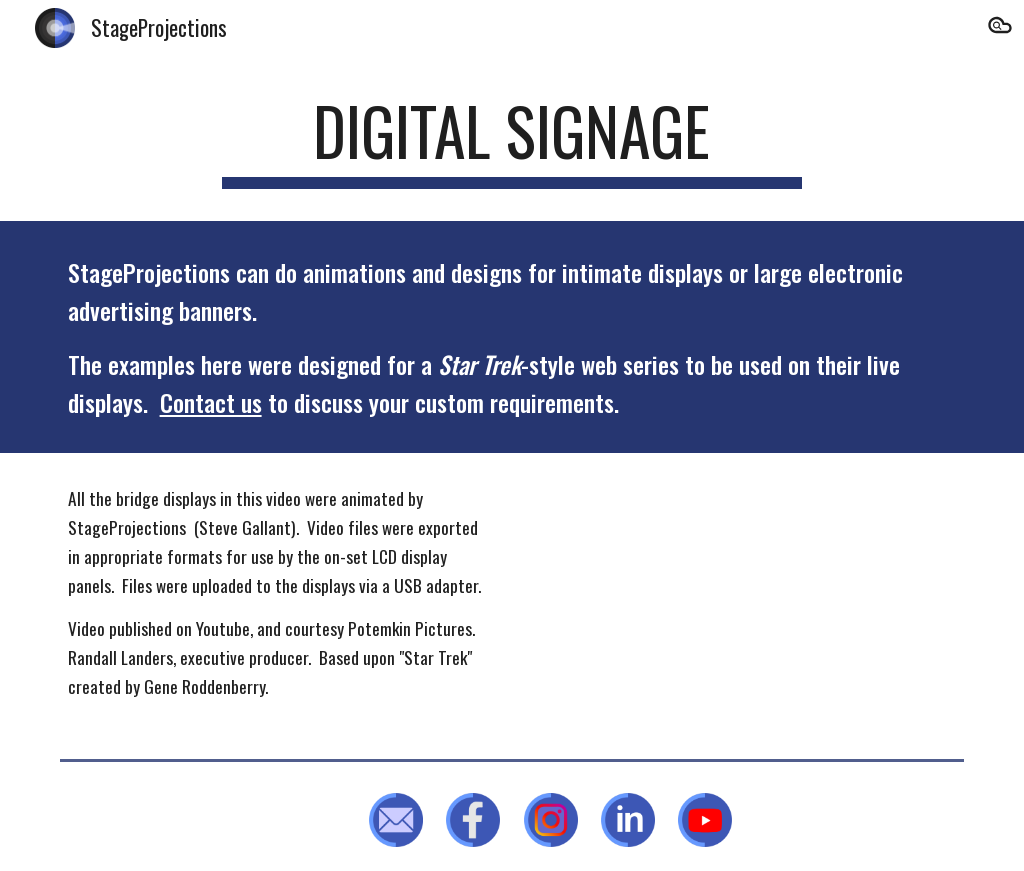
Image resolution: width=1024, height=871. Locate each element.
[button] (1000, 28)
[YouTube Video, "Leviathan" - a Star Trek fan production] (744, 601)
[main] (511, 140)
